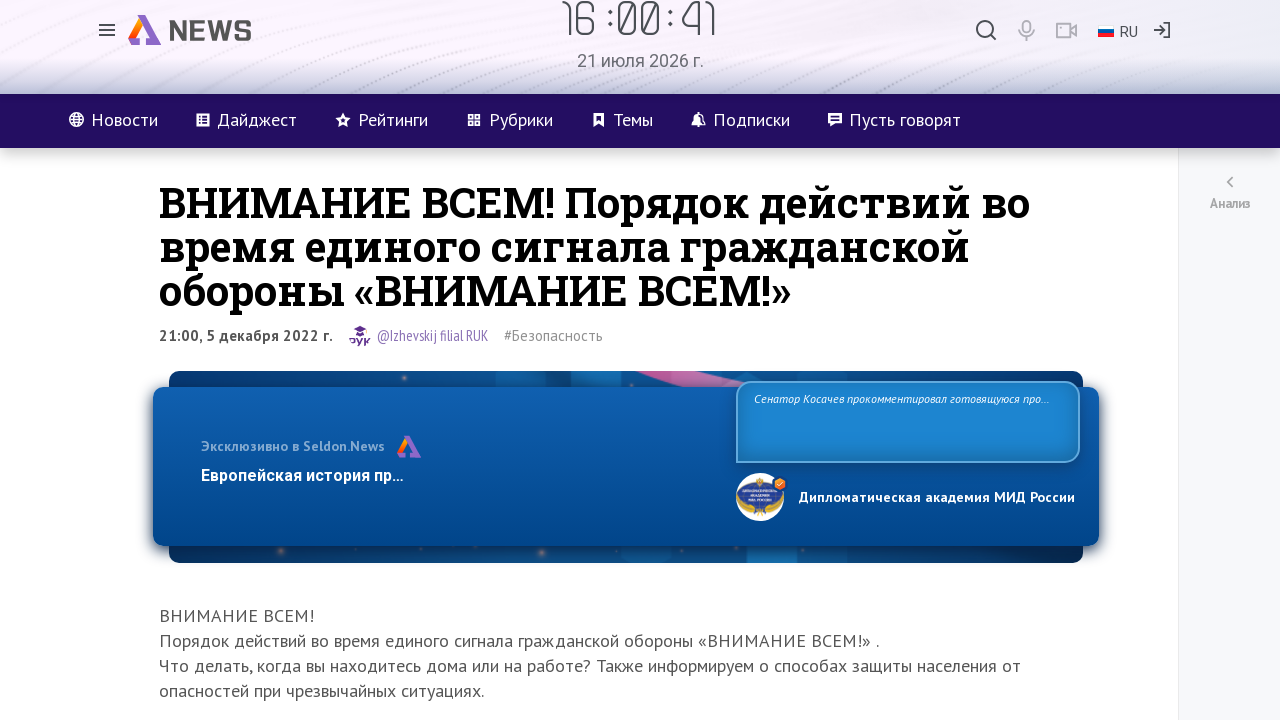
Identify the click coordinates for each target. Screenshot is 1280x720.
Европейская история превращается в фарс (373, 475)
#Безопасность (553, 335)
